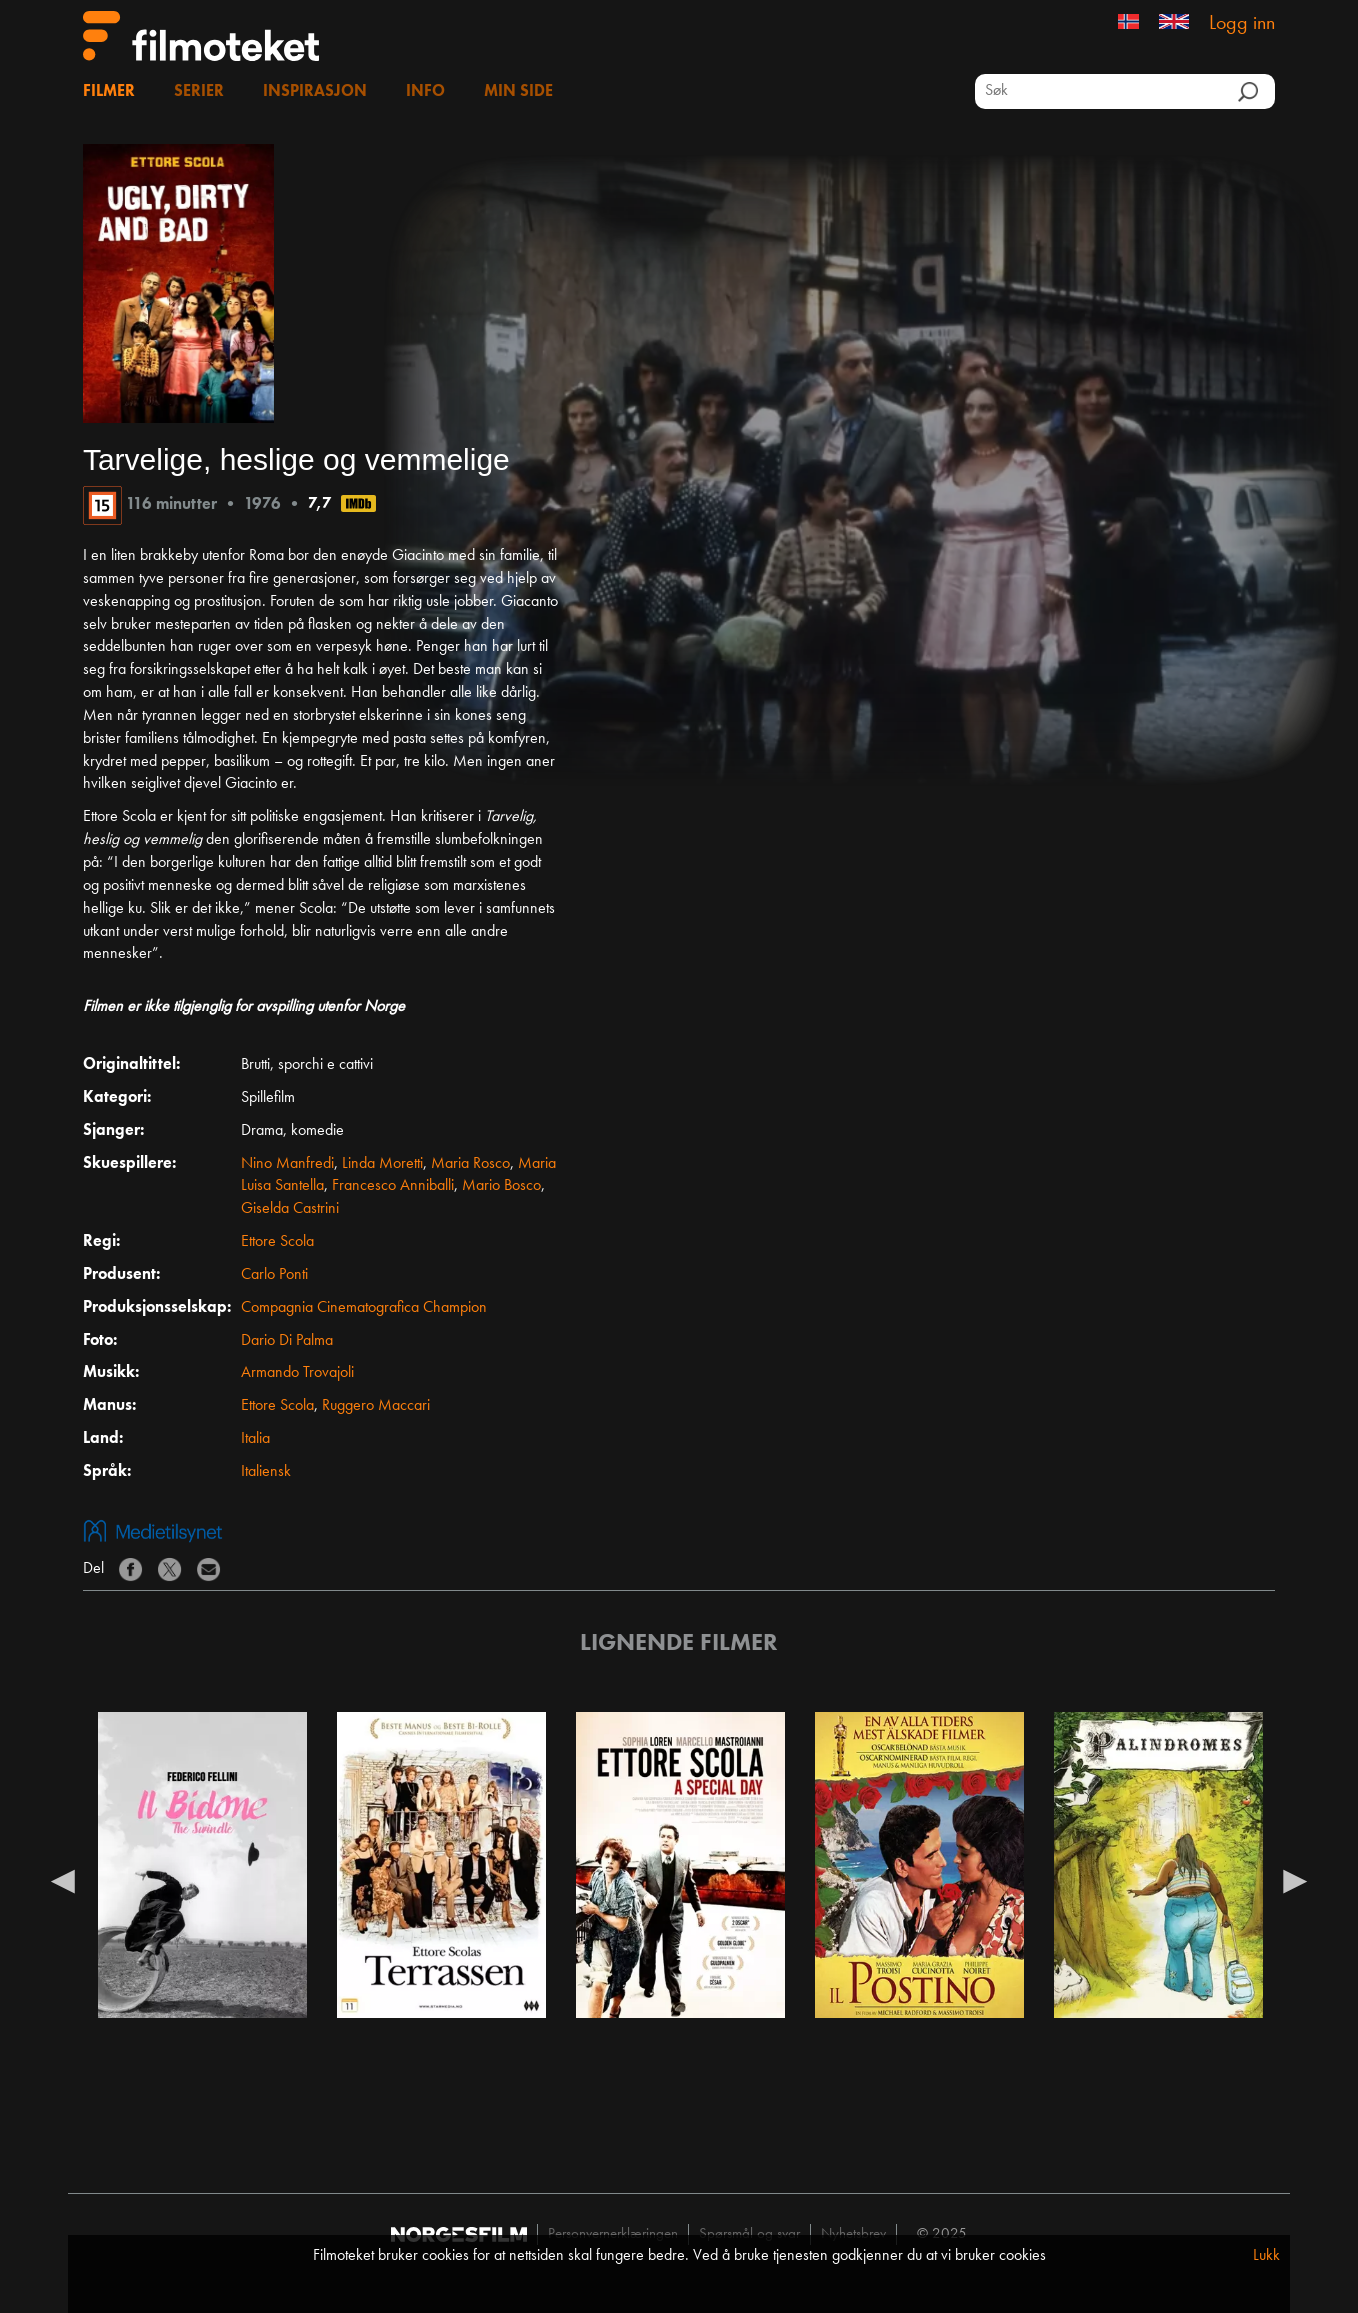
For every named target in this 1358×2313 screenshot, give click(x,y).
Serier (199, 92)
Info (425, 92)
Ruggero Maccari (376, 1406)
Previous (63, 1880)
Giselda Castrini (290, 1209)
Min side (518, 92)
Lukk (1266, 2256)
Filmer (109, 92)
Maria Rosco (470, 1164)
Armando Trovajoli (297, 1373)
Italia (255, 1439)
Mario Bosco (501, 1186)
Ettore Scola (277, 1242)
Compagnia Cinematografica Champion (364, 1308)
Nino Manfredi (287, 1164)
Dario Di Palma (287, 1341)
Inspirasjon (315, 92)
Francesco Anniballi (393, 1186)
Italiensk (266, 1472)
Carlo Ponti (274, 1275)
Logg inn (1242, 24)
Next (1295, 1880)
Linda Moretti (382, 1164)
